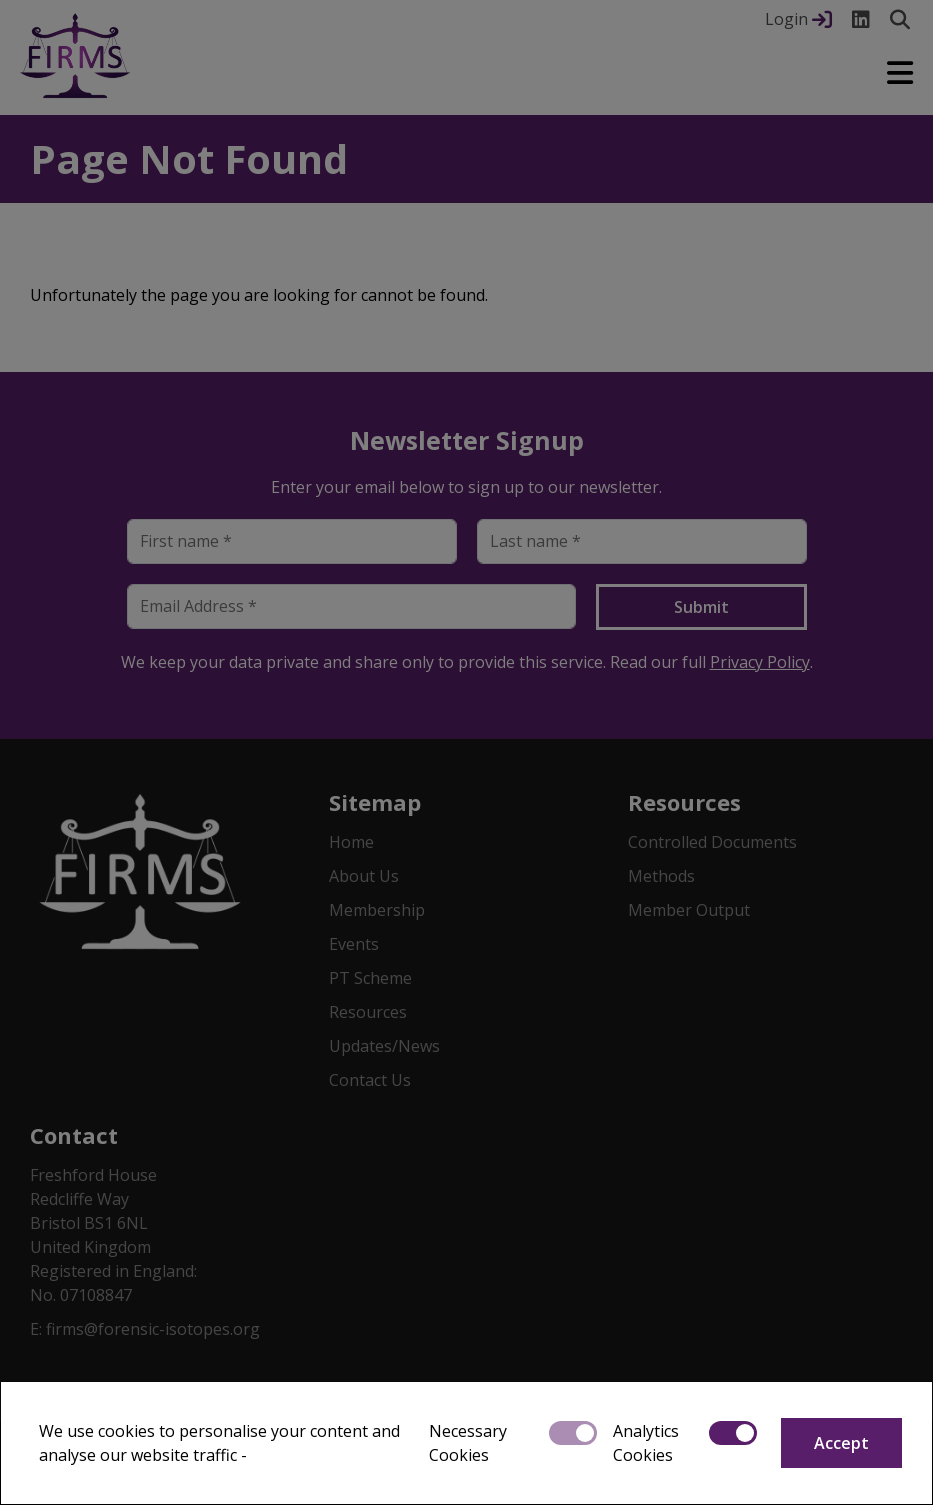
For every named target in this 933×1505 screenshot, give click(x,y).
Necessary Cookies (468, 1443)
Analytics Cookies (646, 1443)
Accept (841, 1443)
